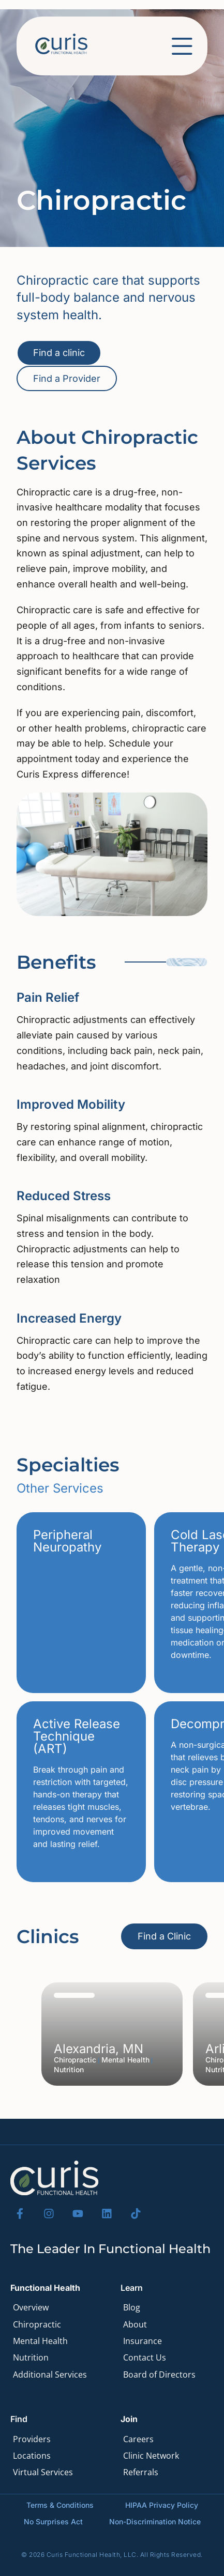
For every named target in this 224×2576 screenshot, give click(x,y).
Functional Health (45, 2288)
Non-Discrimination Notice (155, 2521)
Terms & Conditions (60, 2505)
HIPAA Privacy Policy (161, 2505)
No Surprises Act (53, 2521)
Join (129, 2419)
